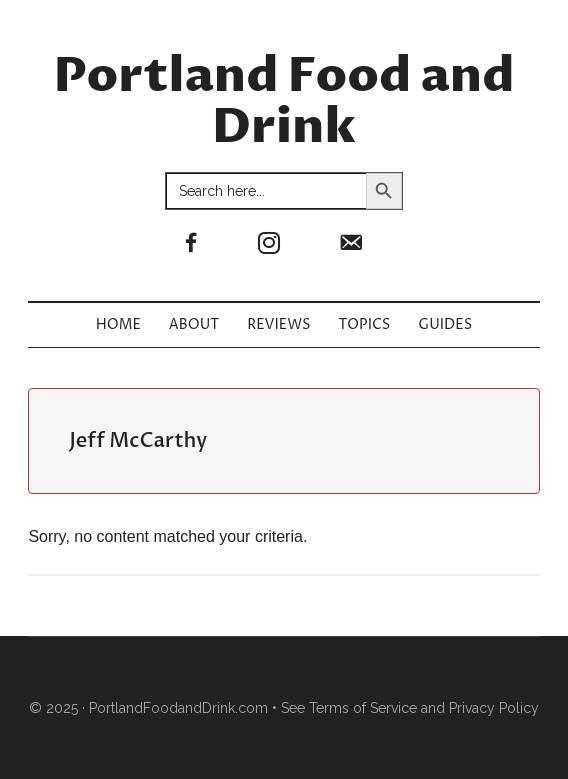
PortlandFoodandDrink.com (178, 708)
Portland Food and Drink (284, 102)
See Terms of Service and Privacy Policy (410, 708)
